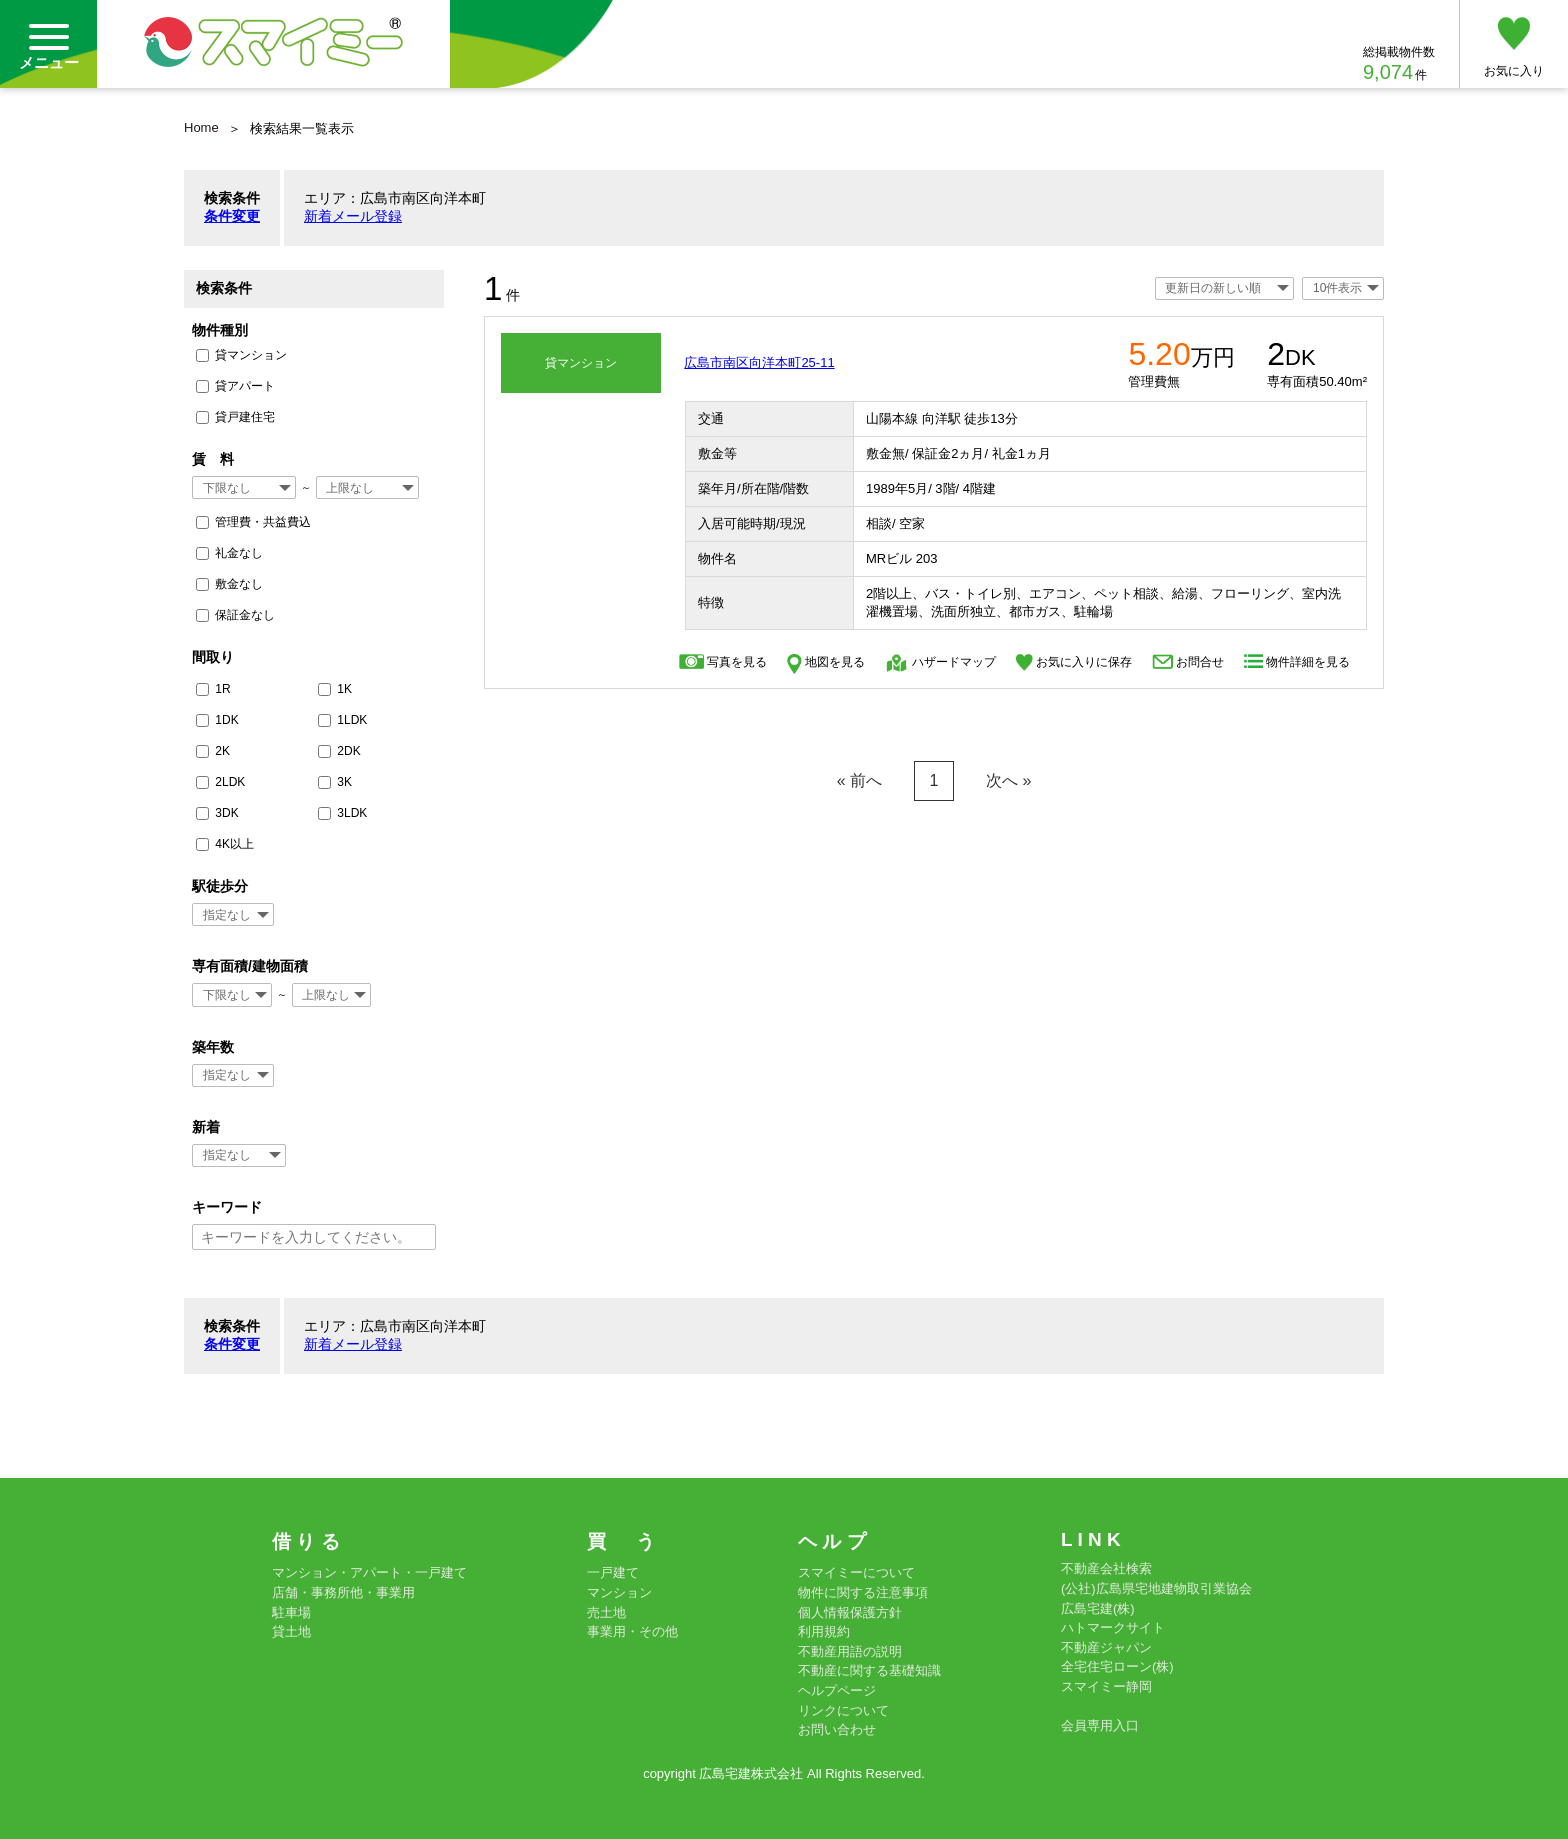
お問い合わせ (837, 1729)
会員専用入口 (1100, 1725)
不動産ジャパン (1106, 1647)
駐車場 (291, 1612)
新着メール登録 (353, 216)
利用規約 (824, 1631)
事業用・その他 (632, 1631)
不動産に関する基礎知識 (869, 1670)
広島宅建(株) (1098, 1608)
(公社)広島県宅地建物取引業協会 (1156, 1588)
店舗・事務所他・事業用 (343, 1592)
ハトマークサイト (1113, 1627)
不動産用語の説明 (850, 1651)
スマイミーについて (856, 1572)
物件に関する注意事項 (863, 1592)
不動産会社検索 (1106, 1568)
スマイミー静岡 (1106, 1686)
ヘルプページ (837, 1690)
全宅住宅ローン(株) (1117, 1666)
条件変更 (232, 216)
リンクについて (843, 1710)
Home (201, 127)
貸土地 (291, 1631)
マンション (619, 1592)
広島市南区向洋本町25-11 (759, 362)
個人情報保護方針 (850, 1612)
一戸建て (613, 1572)
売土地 (606, 1612)
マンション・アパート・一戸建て (369, 1572)
